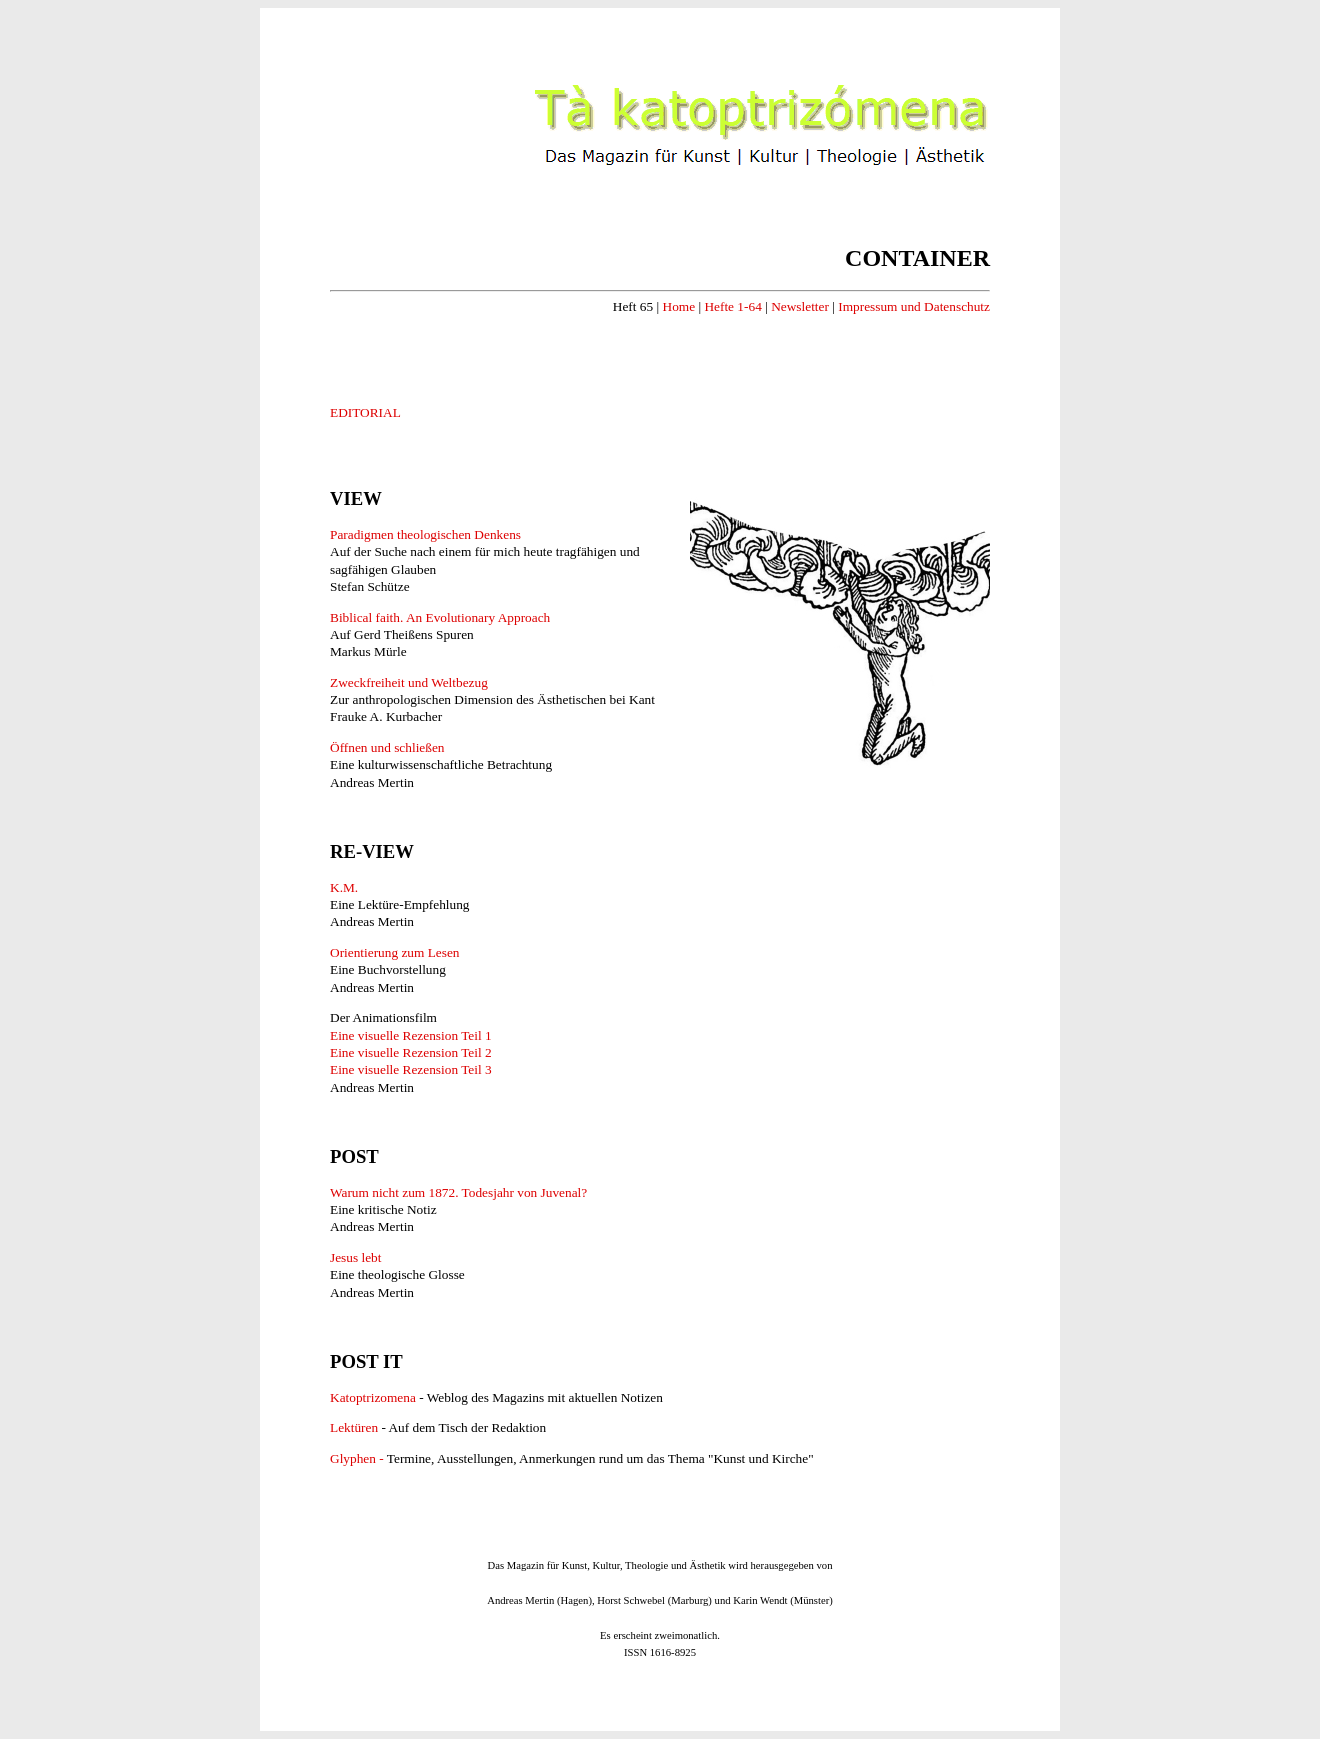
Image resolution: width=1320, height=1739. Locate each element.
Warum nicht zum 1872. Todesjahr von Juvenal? (458, 1192)
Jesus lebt (355, 1257)
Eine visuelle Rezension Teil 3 (411, 1069)
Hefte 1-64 (732, 306)
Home (679, 306)
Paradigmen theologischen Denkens (425, 534)
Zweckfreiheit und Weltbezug (409, 682)
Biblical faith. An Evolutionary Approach (440, 617)
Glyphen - (358, 1458)
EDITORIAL (365, 412)
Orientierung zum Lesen (395, 952)
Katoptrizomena (374, 1397)
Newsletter (800, 306)
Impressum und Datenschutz (914, 306)
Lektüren (354, 1427)
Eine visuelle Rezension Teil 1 (411, 1035)
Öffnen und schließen (387, 747)
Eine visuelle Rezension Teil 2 (411, 1052)
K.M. (344, 887)
